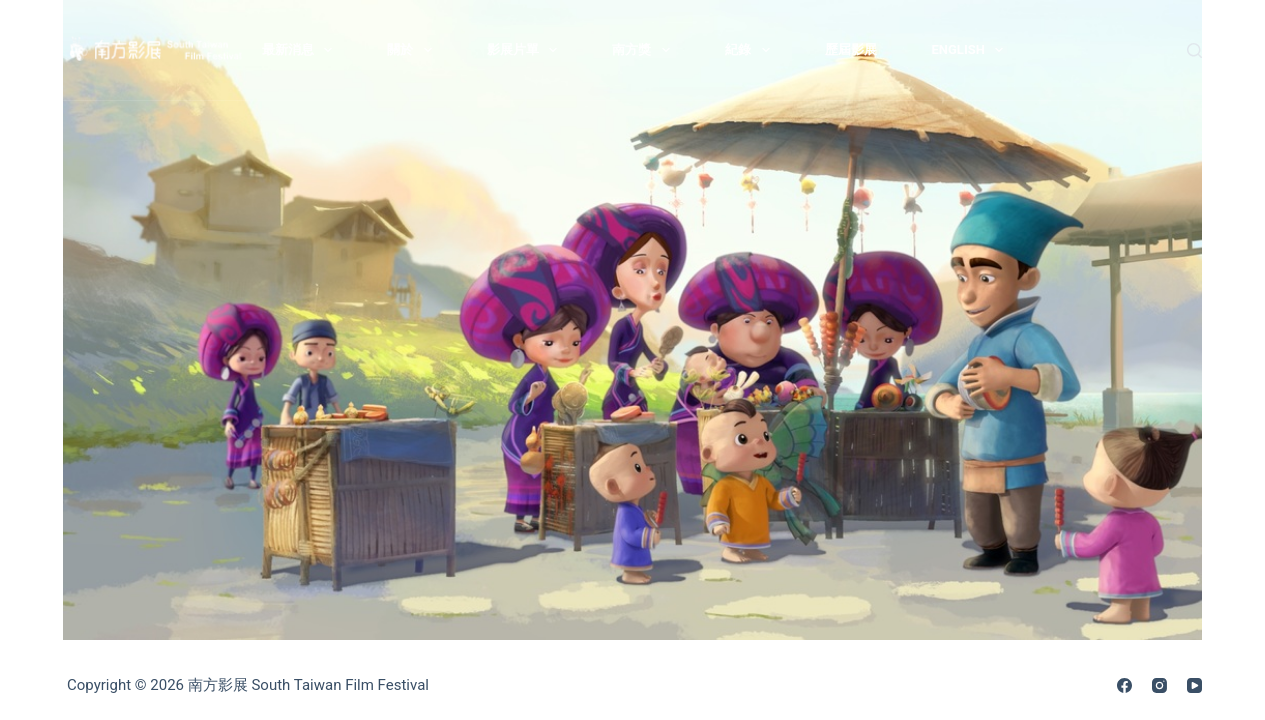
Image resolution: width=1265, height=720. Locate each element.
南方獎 (645, 50)
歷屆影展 (851, 49)
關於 (413, 50)
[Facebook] (1124, 685)
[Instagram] (1159, 685)
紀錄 (751, 50)
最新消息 (301, 50)
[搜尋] (1194, 50)
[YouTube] (1194, 685)
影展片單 (526, 50)
